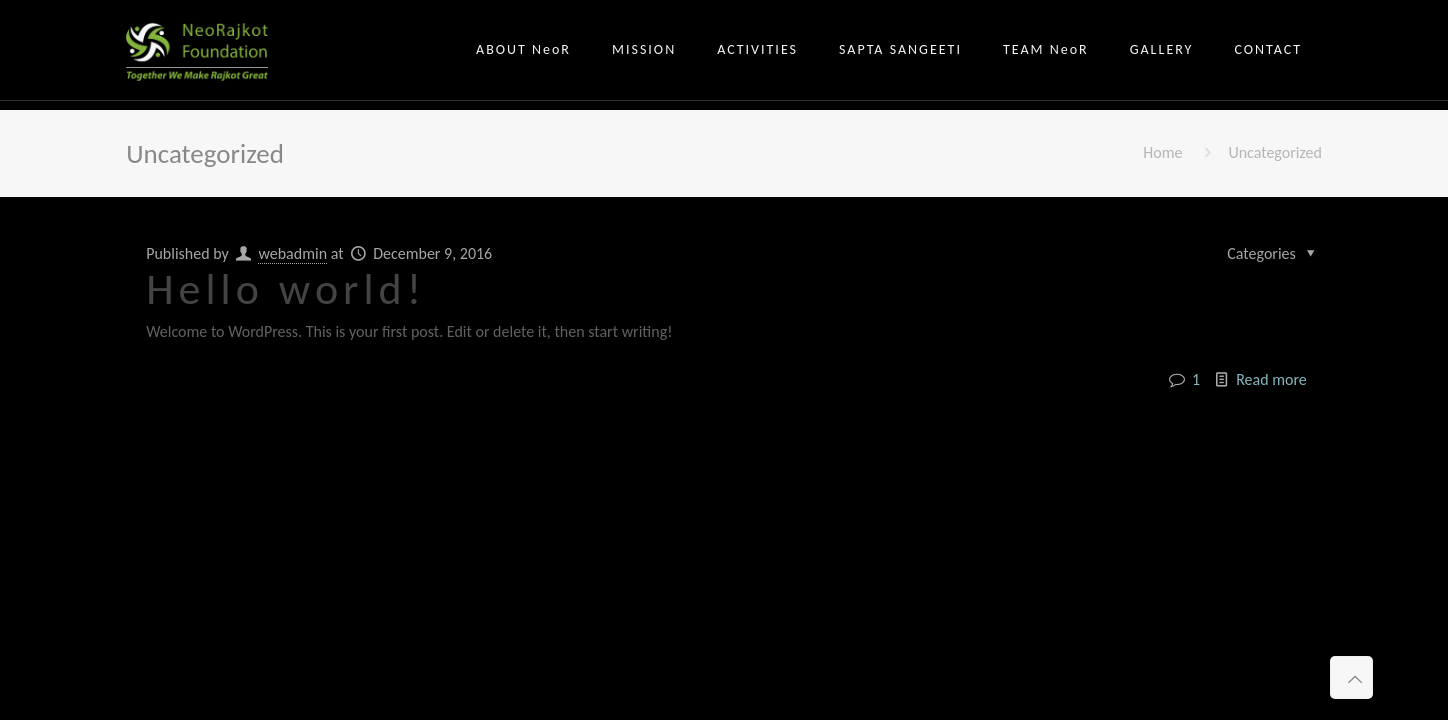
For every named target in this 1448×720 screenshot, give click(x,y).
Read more (1271, 379)
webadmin (292, 253)
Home (1162, 152)
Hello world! (286, 289)
